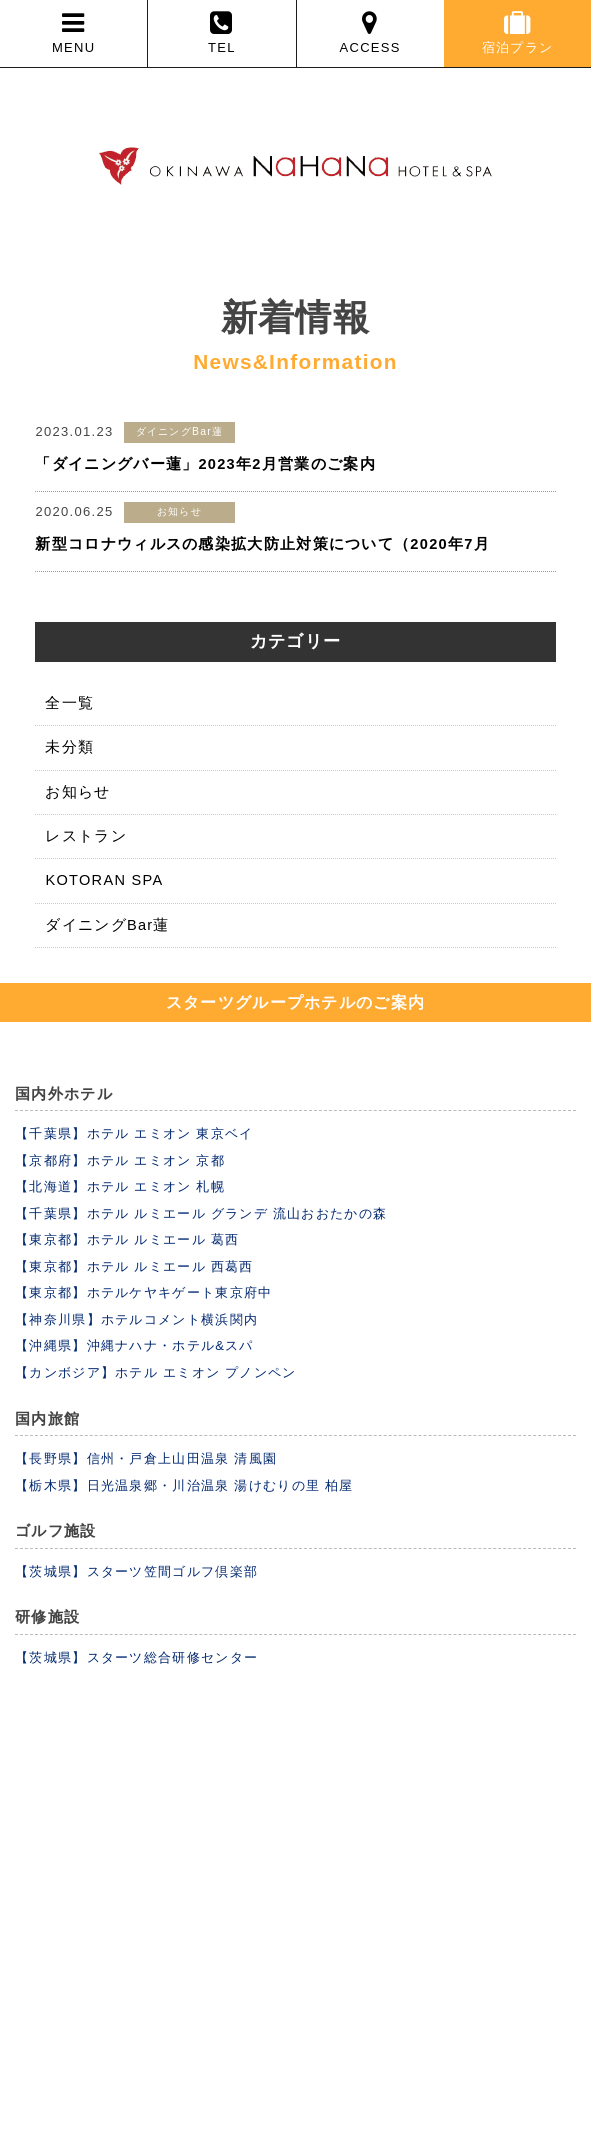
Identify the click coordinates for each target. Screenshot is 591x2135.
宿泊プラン (517, 32)
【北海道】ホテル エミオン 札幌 (120, 1186)
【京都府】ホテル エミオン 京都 (120, 1160)
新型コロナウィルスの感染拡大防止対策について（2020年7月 (262, 544)
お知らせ (77, 792)
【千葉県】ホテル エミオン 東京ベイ (134, 1133)
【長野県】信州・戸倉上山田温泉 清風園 (146, 1458)
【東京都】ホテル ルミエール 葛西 (127, 1239)
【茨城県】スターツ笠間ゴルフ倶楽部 (136, 1571)
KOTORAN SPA (104, 880)
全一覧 (69, 703)
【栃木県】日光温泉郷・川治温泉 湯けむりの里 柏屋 (184, 1485)
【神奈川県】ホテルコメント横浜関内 (136, 1319)
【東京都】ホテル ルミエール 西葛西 (134, 1266)
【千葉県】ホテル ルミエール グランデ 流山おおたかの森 (201, 1213)
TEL (221, 32)
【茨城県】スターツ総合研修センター (136, 1657)
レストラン (86, 836)
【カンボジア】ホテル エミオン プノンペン (156, 1372)
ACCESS (370, 32)
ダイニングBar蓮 (107, 925)
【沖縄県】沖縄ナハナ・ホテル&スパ (134, 1345)
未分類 (69, 747)
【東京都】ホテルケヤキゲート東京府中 (143, 1292)
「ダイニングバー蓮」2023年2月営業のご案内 (205, 464)
